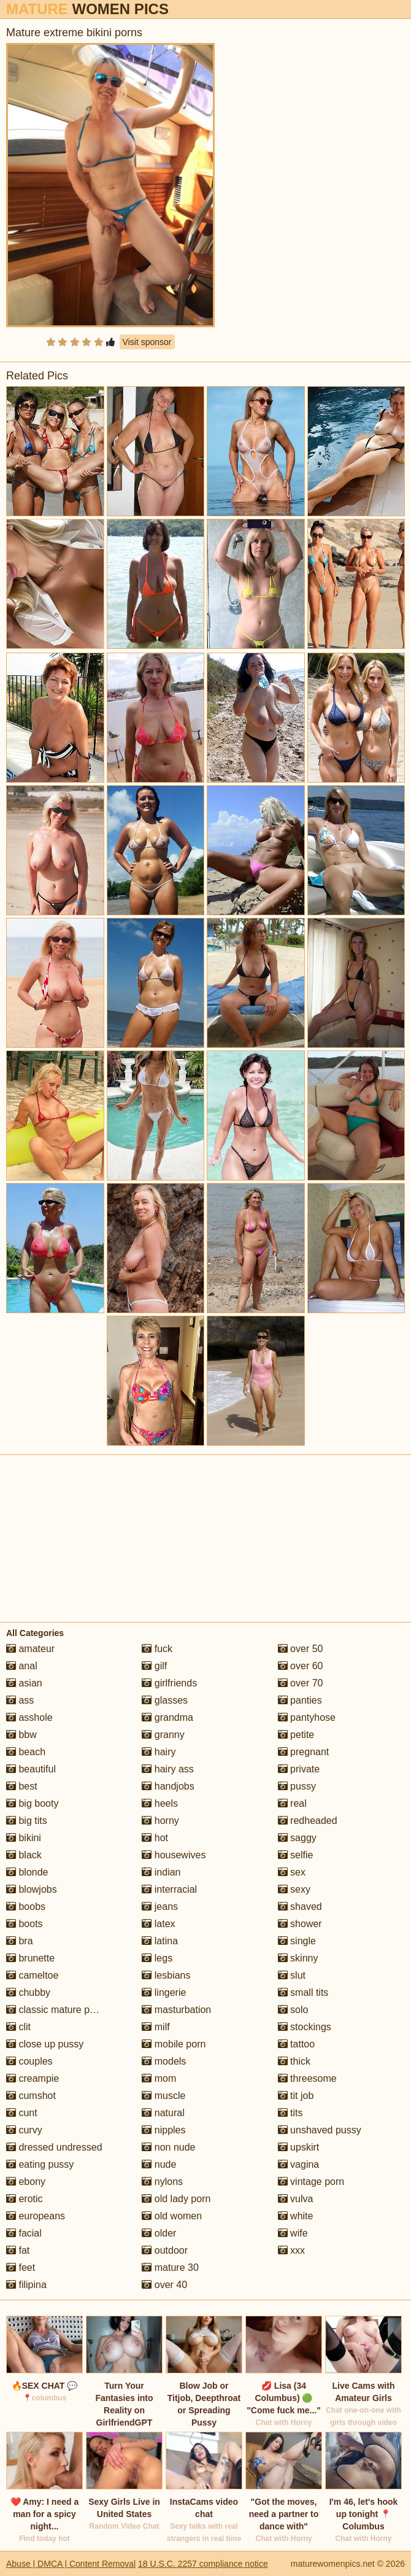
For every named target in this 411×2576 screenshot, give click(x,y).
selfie (295, 1855)
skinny (298, 1958)
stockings (304, 2027)
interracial (169, 1889)
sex (291, 1872)
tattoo (296, 2044)
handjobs (168, 1786)
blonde (27, 1872)
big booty (32, 1803)
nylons (162, 2181)
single (297, 1941)
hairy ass (167, 1769)
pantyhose (307, 1717)
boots (24, 1923)
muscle (163, 2095)
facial (24, 2233)
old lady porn (176, 2199)
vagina (299, 2164)
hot (155, 1838)
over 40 (164, 2284)
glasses (165, 1700)
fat (17, 2250)
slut (291, 1975)
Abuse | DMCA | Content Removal (71, 2564)
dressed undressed (54, 2147)
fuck (157, 1648)
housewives (173, 1855)
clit (18, 2027)
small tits (303, 1992)
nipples (163, 2130)
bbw (21, 1734)
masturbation (176, 2009)
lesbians (166, 1975)
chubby (28, 1992)
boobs (25, 1906)
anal (21, 1666)
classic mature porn (55, 2009)
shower (300, 1923)
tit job (296, 2095)
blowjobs (31, 1889)
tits (290, 2113)
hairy (158, 1752)
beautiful (31, 1769)
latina (160, 1941)
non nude (168, 2147)
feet (20, 2267)
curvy (24, 2130)
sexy (294, 1889)
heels (160, 1803)
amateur (30, 1648)
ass (20, 1700)
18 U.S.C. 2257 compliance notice (203, 2564)
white (295, 2216)
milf (155, 2027)
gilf (154, 1666)
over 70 (300, 1683)
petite (296, 1734)
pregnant (303, 1752)
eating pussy (40, 2164)
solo (293, 2009)
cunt (21, 2113)
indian (161, 1872)
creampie (32, 2078)
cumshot (31, 2095)
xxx (291, 2250)
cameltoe (32, 1975)
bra (19, 1941)
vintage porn (311, 2181)
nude (159, 2164)
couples (29, 2061)
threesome (307, 2078)
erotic (24, 2199)
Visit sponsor (147, 342)
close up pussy (44, 2044)
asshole (29, 1717)
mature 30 (170, 2267)
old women (172, 2216)
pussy (297, 1786)
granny (163, 1734)
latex (158, 1923)
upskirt (299, 2147)
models (164, 2061)
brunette (30, 1958)
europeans (35, 2216)
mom (159, 2078)
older (159, 2233)
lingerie (164, 1992)
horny (160, 1820)
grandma (167, 1717)
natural (163, 2113)
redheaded (307, 1820)
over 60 (300, 1666)
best (21, 1786)
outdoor (165, 2250)
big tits (26, 1820)
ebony (25, 2181)
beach (25, 1752)
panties (300, 1700)
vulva (295, 2199)
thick (294, 2061)
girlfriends (169, 1683)
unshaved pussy (319, 2130)
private (299, 1769)
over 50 (300, 1648)
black (24, 1855)
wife (293, 2233)
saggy (297, 1838)
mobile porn (173, 2044)
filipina (26, 2284)
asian (24, 1683)
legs (157, 1958)
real (292, 1803)
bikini (23, 1838)
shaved (300, 1906)
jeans (160, 1906)
